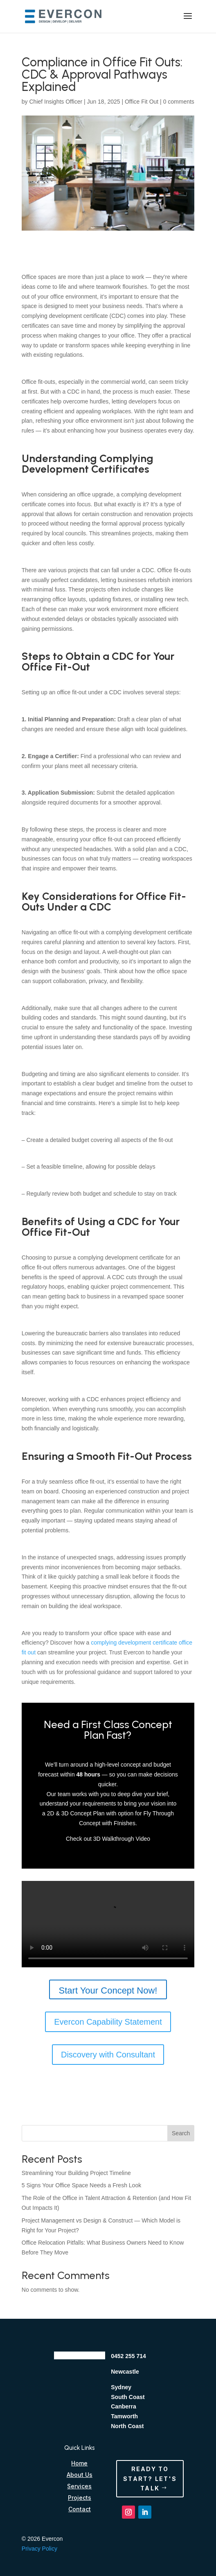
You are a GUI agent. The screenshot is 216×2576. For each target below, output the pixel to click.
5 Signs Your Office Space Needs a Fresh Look (81, 2185)
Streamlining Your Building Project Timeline (76, 2173)
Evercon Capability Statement (108, 2021)
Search (181, 2133)
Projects (79, 2497)
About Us (79, 2474)
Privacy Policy (39, 2548)
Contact (79, 2509)
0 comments (178, 101)
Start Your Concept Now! (108, 1990)
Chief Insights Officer (55, 101)
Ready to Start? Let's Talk (150, 2478)
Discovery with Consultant (108, 2054)
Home (79, 2463)
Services (79, 2486)
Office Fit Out (141, 101)
